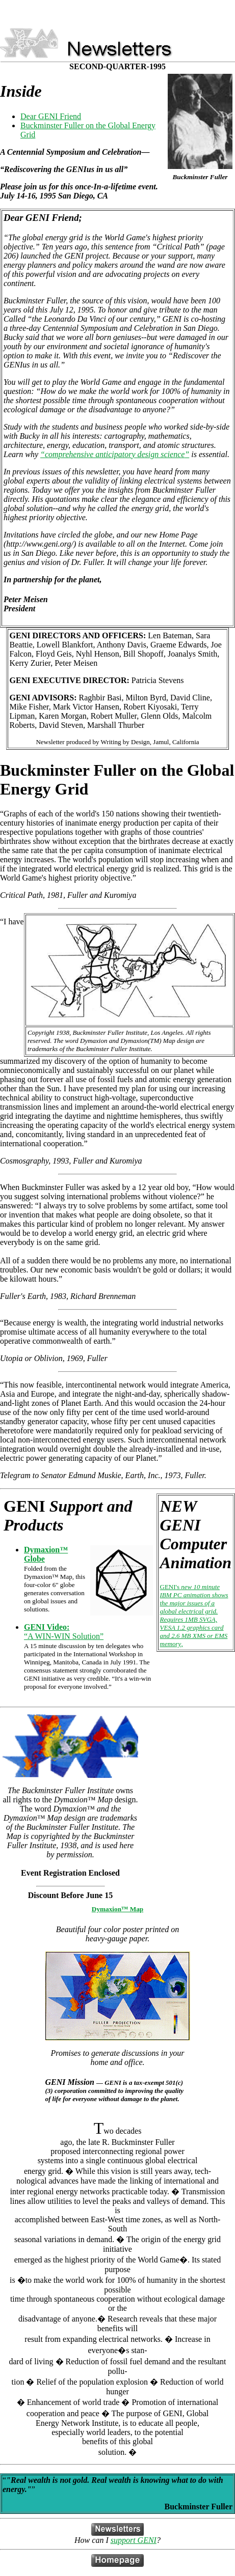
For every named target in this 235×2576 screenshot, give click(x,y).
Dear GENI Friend (50, 116)
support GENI (133, 2540)
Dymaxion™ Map (117, 1909)
